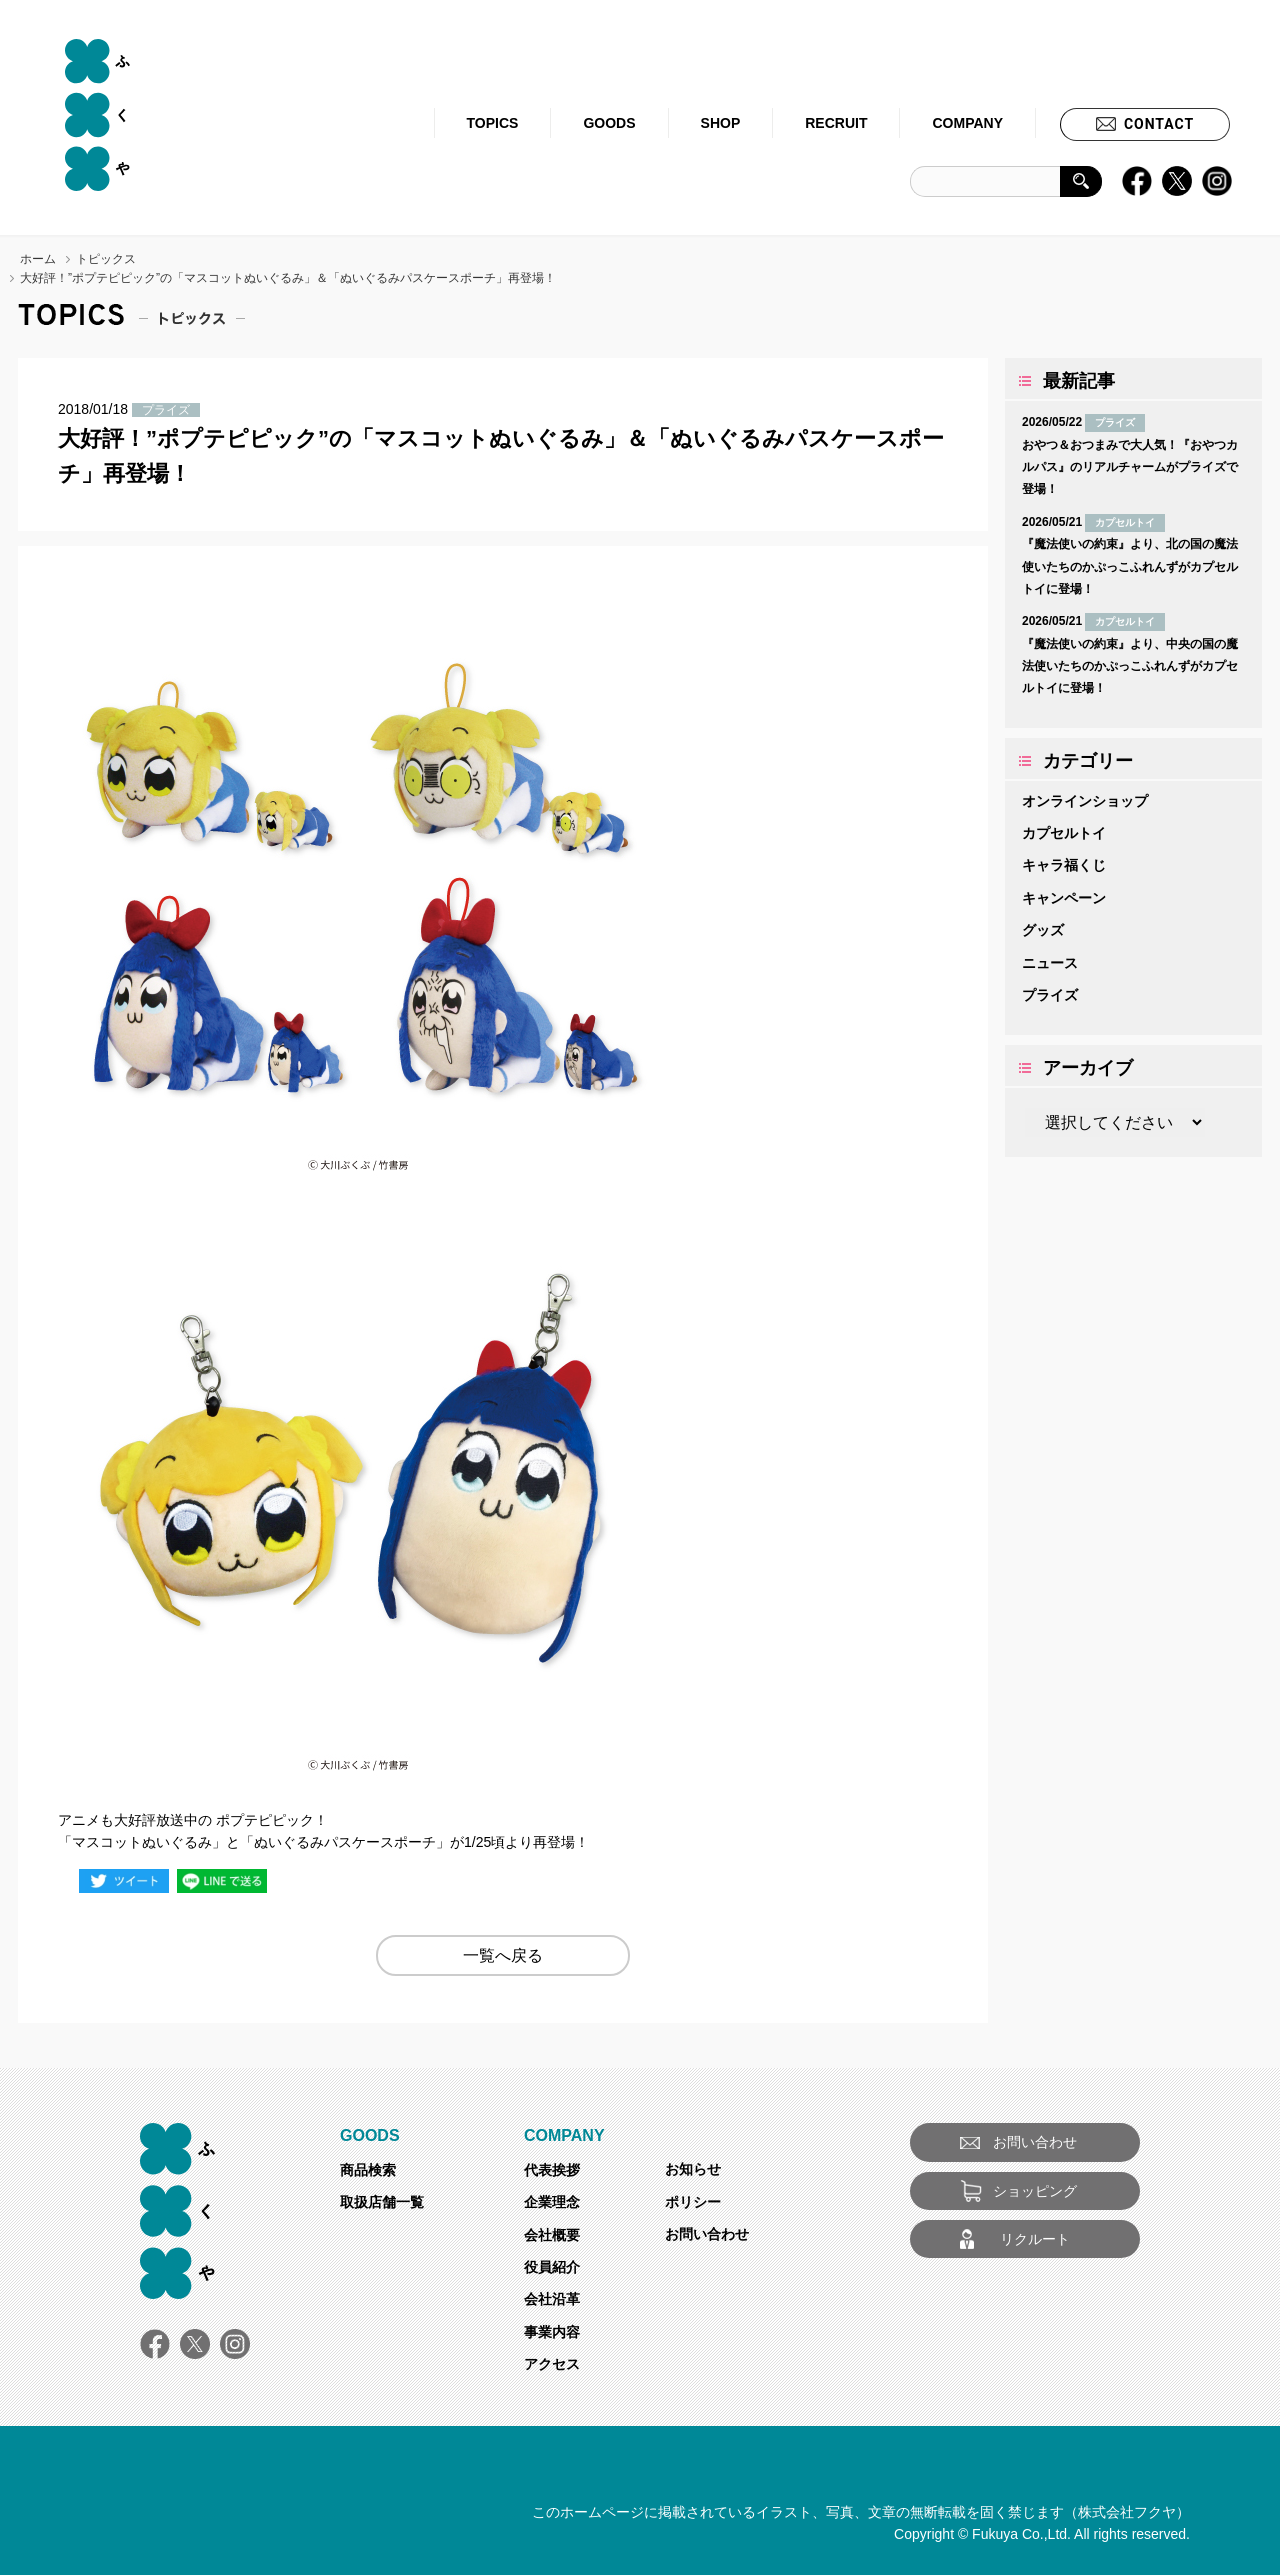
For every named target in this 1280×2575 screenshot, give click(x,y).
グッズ (1043, 930)
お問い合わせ (707, 2234)
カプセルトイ (1064, 833)
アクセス (552, 2364)
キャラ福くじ (1064, 865)
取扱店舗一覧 (382, 2202)
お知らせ (693, 2169)
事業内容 (552, 2332)
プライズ (1050, 995)
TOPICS (493, 123)
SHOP (721, 123)
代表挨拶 (552, 2170)
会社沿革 (552, 2299)
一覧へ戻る (503, 1955)
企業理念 (552, 2202)
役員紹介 (552, 2267)
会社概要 (552, 2235)
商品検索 (368, 2170)
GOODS (609, 123)
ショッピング (1035, 2191)
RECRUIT (836, 123)
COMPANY (967, 123)
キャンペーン (1064, 898)
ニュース (1050, 963)
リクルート (1035, 2239)
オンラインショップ (1085, 801)
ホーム (38, 259)
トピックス (106, 259)
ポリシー (693, 2202)
